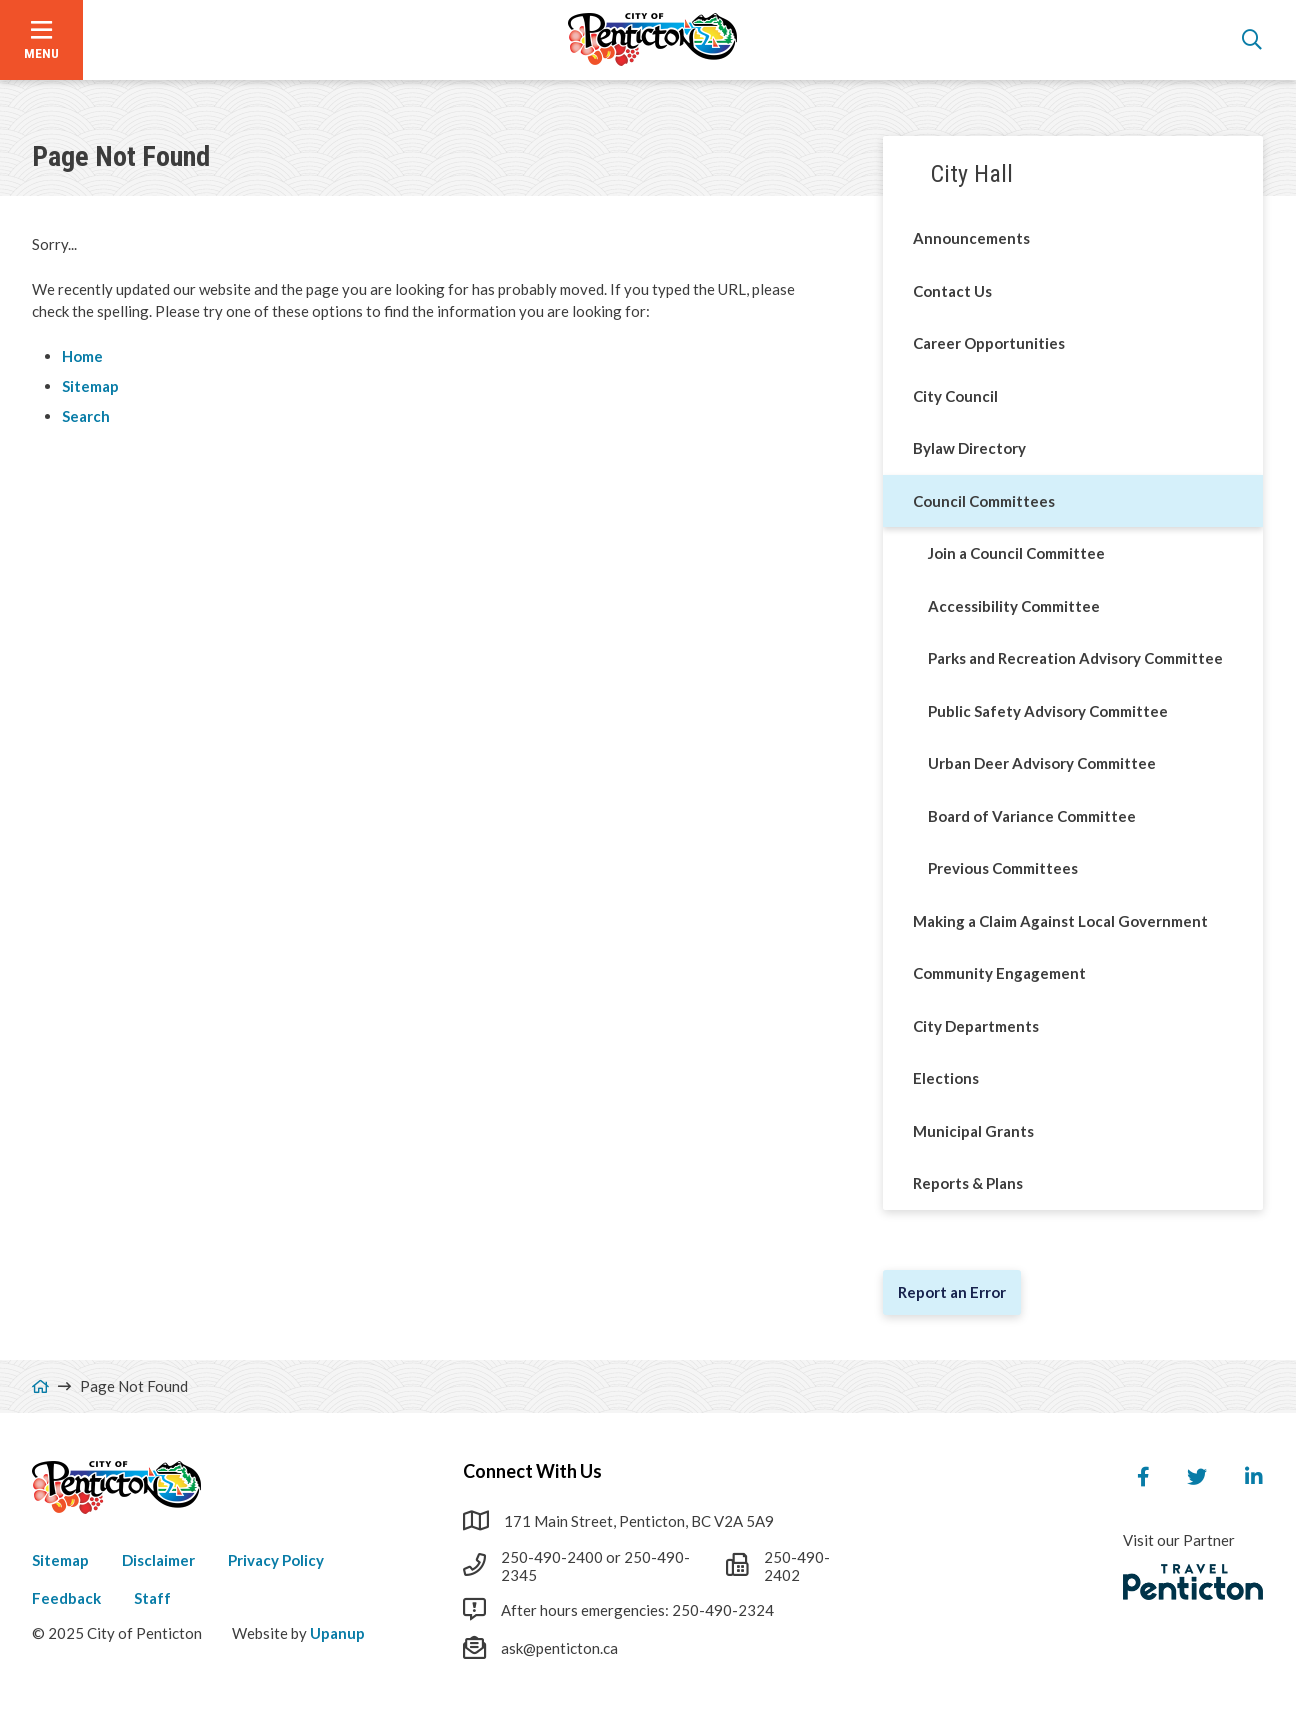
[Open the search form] (1252, 40)
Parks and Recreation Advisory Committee (1075, 658)
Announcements (971, 238)
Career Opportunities (989, 343)
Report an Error (952, 1292)
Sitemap (90, 386)
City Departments (976, 1026)
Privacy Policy (276, 1560)
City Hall (972, 174)
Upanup (337, 1633)
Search (86, 416)
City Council (955, 396)
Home (82, 356)
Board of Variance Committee (1032, 816)
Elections (946, 1078)
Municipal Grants (973, 1131)
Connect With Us (532, 1471)
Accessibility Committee (1014, 606)
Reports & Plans (968, 1183)
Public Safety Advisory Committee (1048, 711)
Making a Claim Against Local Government (1060, 921)
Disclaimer (158, 1560)
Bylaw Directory (969, 448)
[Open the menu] (41, 40)
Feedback (66, 1598)
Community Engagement (999, 973)
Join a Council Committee (1016, 553)
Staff (152, 1598)
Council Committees (984, 501)
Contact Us (952, 291)
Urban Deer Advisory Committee (1042, 763)
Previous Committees (1003, 868)
